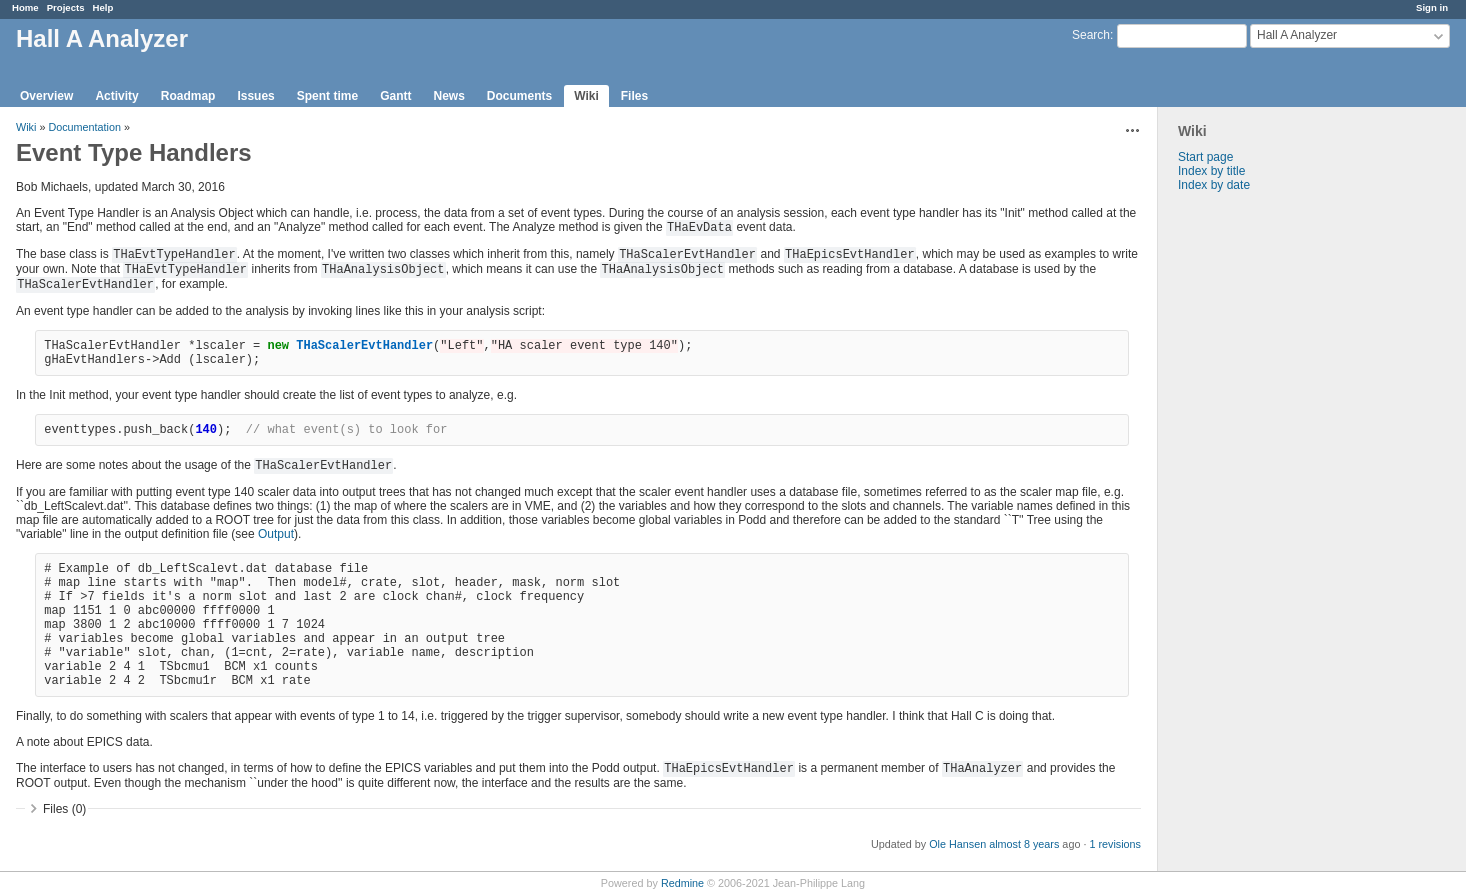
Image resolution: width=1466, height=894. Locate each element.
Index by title (1211, 171)
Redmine (682, 883)
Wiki (586, 96)
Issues (255, 96)
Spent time (327, 96)
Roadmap (188, 96)
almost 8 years (1024, 844)
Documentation (84, 127)
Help (103, 7)
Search (1091, 35)
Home (25, 7)
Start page (1205, 157)
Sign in (1432, 7)
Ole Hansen (957, 844)
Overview (46, 96)
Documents (519, 96)
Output (276, 534)
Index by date (1214, 185)
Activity (116, 96)
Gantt (395, 96)
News (448, 96)
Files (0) (64, 809)
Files (634, 96)
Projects (66, 7)
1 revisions (1115, 844)
